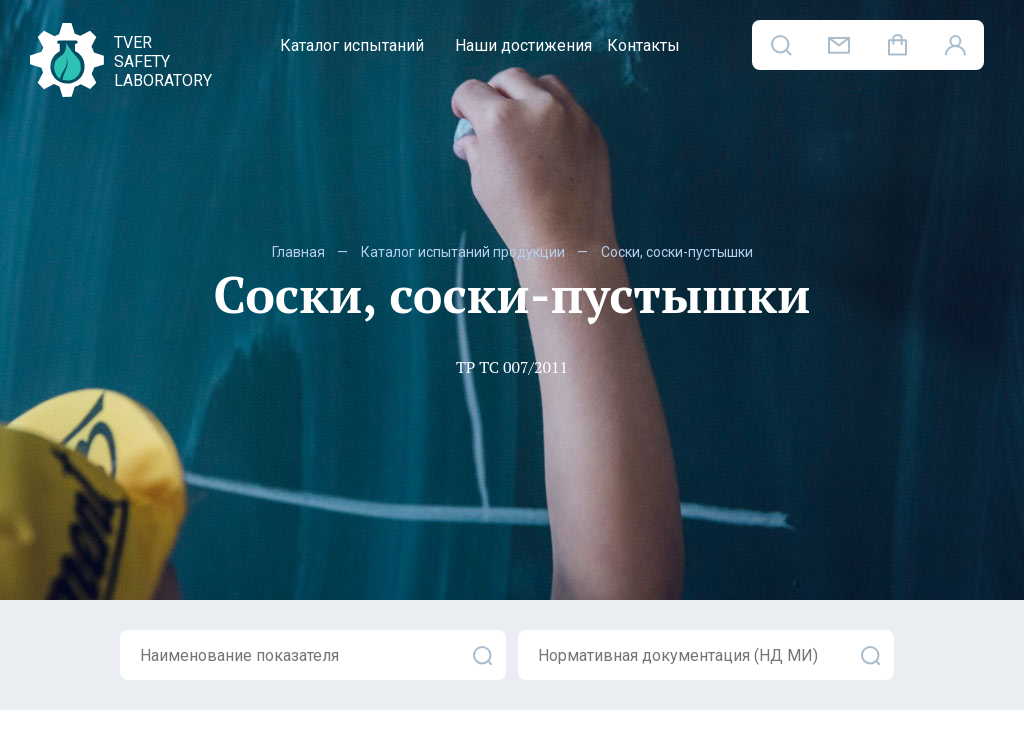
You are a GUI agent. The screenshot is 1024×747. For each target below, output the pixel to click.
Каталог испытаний (352, 45)
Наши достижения (523, 45)
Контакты (643, 45)
